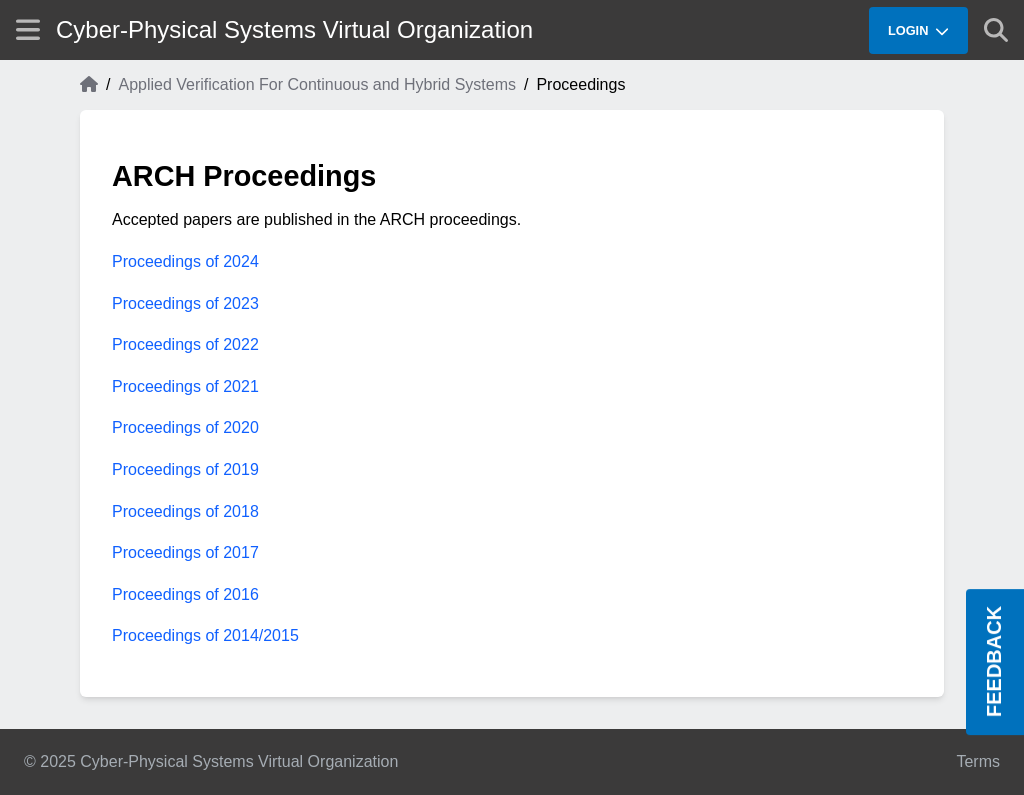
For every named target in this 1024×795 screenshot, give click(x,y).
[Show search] (996, 30)
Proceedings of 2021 (185, 386)
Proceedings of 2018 (185, 511)
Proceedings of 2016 (185, 594)
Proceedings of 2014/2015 (205, 635)
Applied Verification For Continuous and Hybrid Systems (317, 84)
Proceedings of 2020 (185, 427)
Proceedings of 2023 (185, 303)
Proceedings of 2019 (185, 469)
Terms (978, 761)
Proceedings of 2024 (185, 261)
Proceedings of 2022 (185, 344)
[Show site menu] (28, 29)
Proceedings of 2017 (185, 552)
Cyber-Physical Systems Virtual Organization (294, 29)
